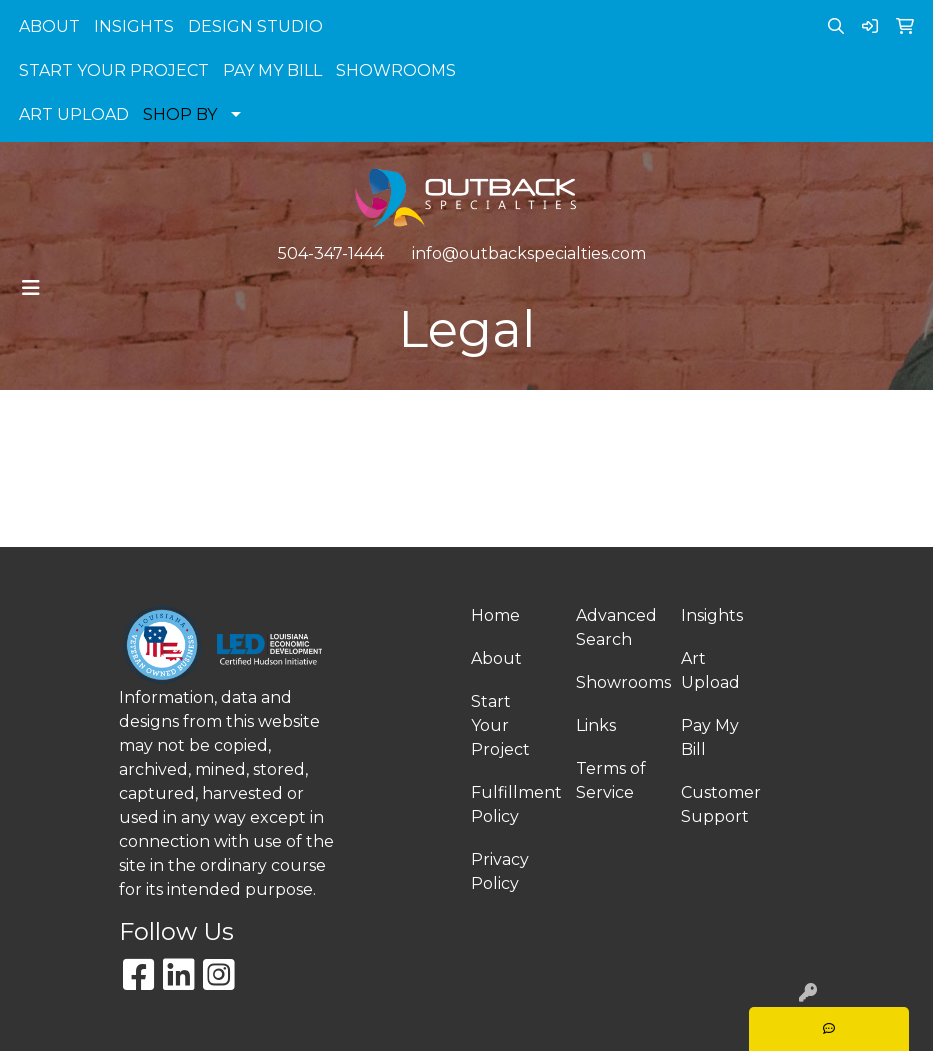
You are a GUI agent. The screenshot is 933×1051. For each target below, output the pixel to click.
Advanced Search (616, 627)
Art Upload (710, 670)
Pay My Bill (710, 737)
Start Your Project (500, 725)
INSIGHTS (134, 26)
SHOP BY (180, 114)
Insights (712, 615)
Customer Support (721, 804)
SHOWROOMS (396, 70)
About (496, 658)
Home (495, 615)
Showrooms (616, 682)
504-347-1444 (331, 253)
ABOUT (49, 26)
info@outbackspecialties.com (529, 253)
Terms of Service (611, 780)
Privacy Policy (500, 871)
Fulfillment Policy (511, 804)
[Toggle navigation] (31, 288)
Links (596, 725)
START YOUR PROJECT (114, 70)
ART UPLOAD (74, 114)
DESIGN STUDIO (255, 26)
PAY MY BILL (272, 70)
